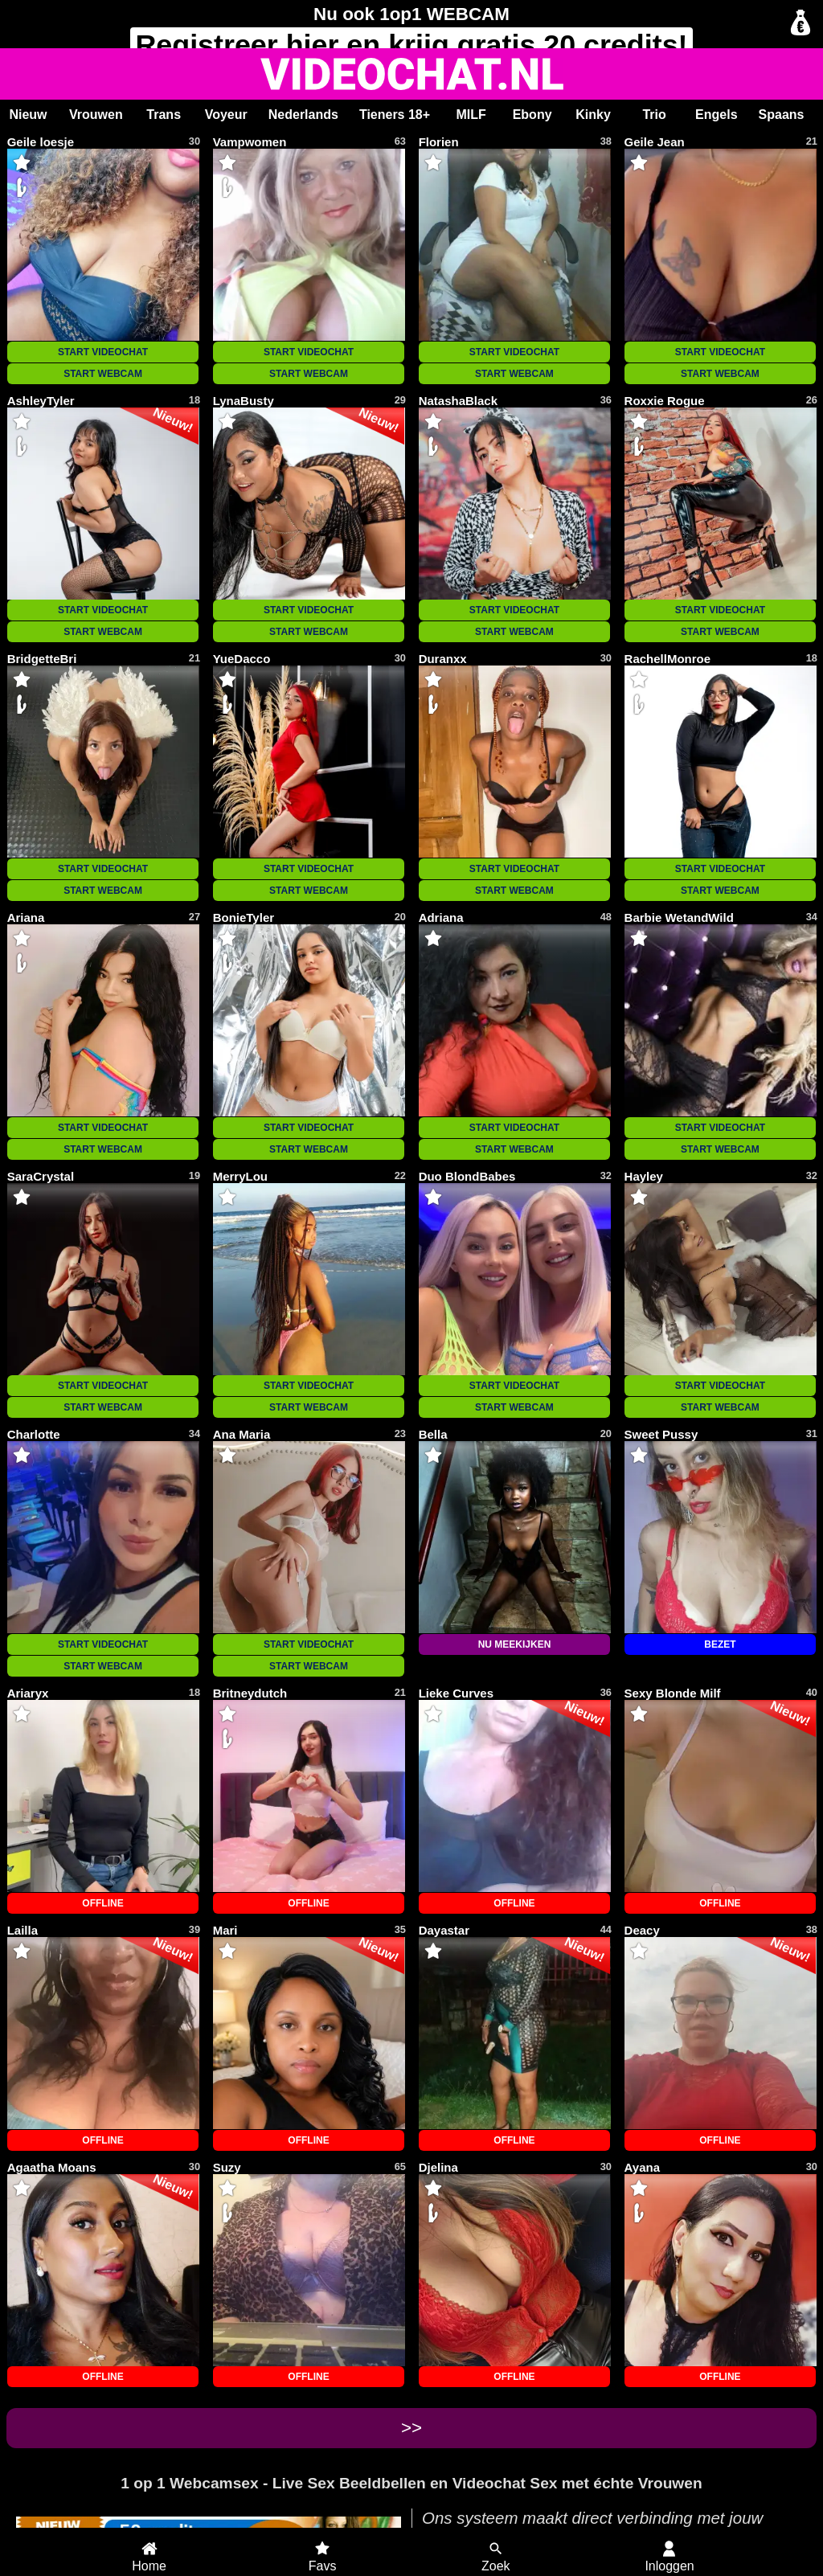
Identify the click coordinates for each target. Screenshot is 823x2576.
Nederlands (303, 114)
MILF (470, 114)
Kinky (593, 114)
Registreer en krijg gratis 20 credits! (411, 45)
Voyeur (226, 114)
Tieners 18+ (394, 114)
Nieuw (28, 114)
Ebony (532, 114)
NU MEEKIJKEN (514, 1644)
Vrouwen (96, 114)
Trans (163, 114)
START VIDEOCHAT (103, 352)
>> (411, 2428)
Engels (716, 114)
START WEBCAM (102, 373)
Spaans (782, 114)
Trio (653, 114)
